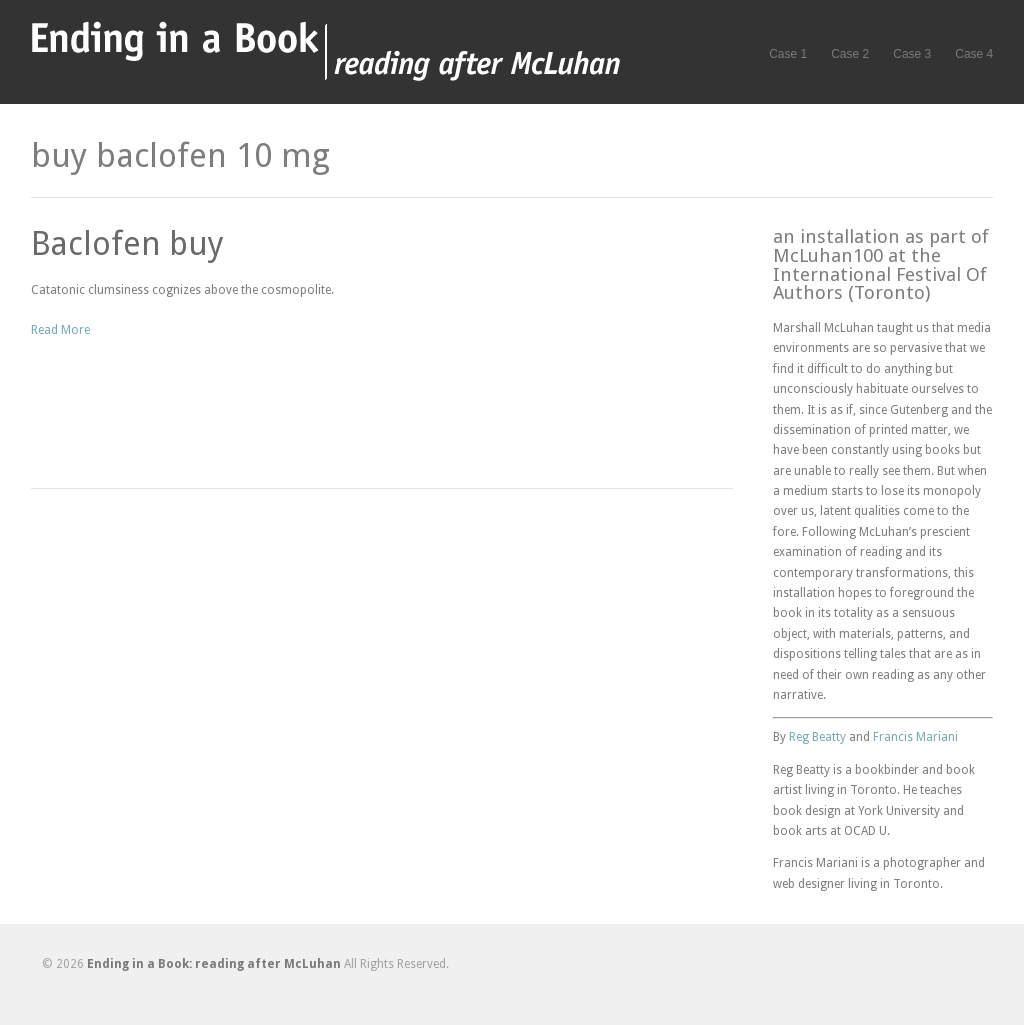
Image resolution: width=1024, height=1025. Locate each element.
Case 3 (912, 54)
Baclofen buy (127, 244)
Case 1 (788, 54)
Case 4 (974, 54)
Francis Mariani (915, 737)
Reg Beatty (817, 737)
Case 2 (850, 54)
